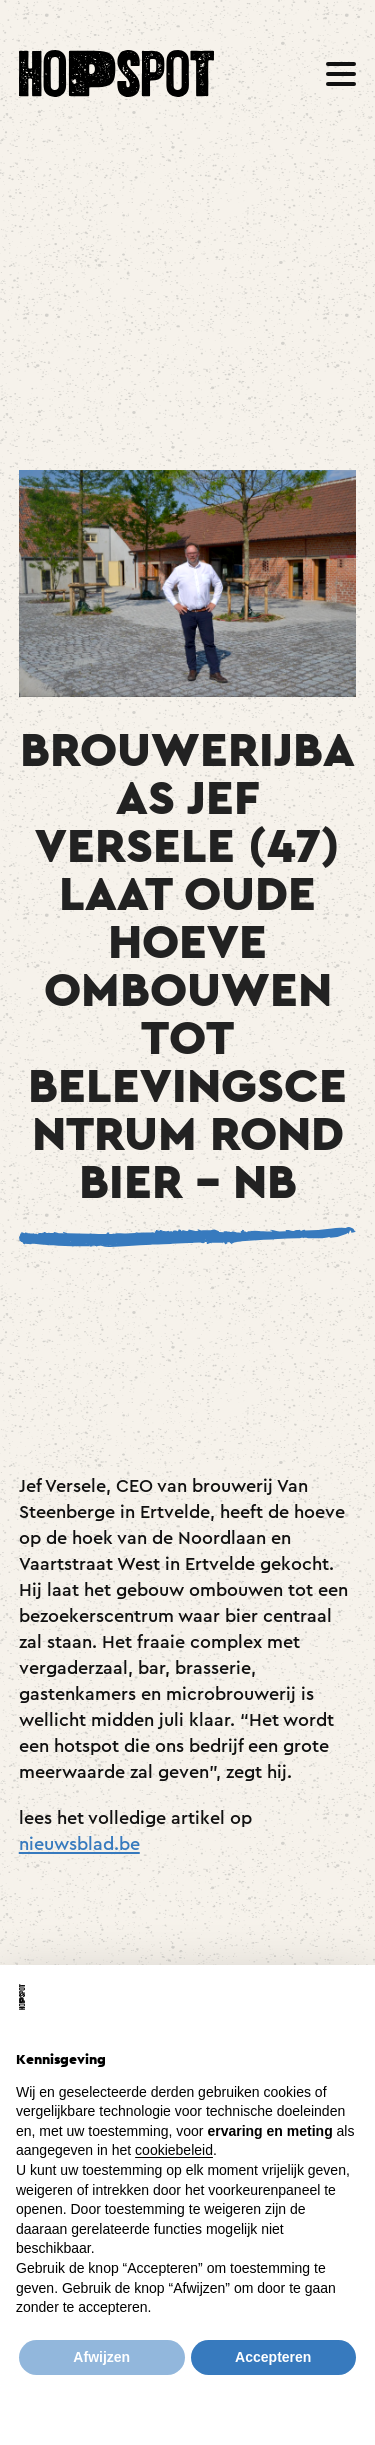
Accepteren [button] (273, 2357)
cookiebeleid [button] (174, 2150)
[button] (341, 74)
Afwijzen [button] (101, 2357)
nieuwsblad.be (79, 1844)
